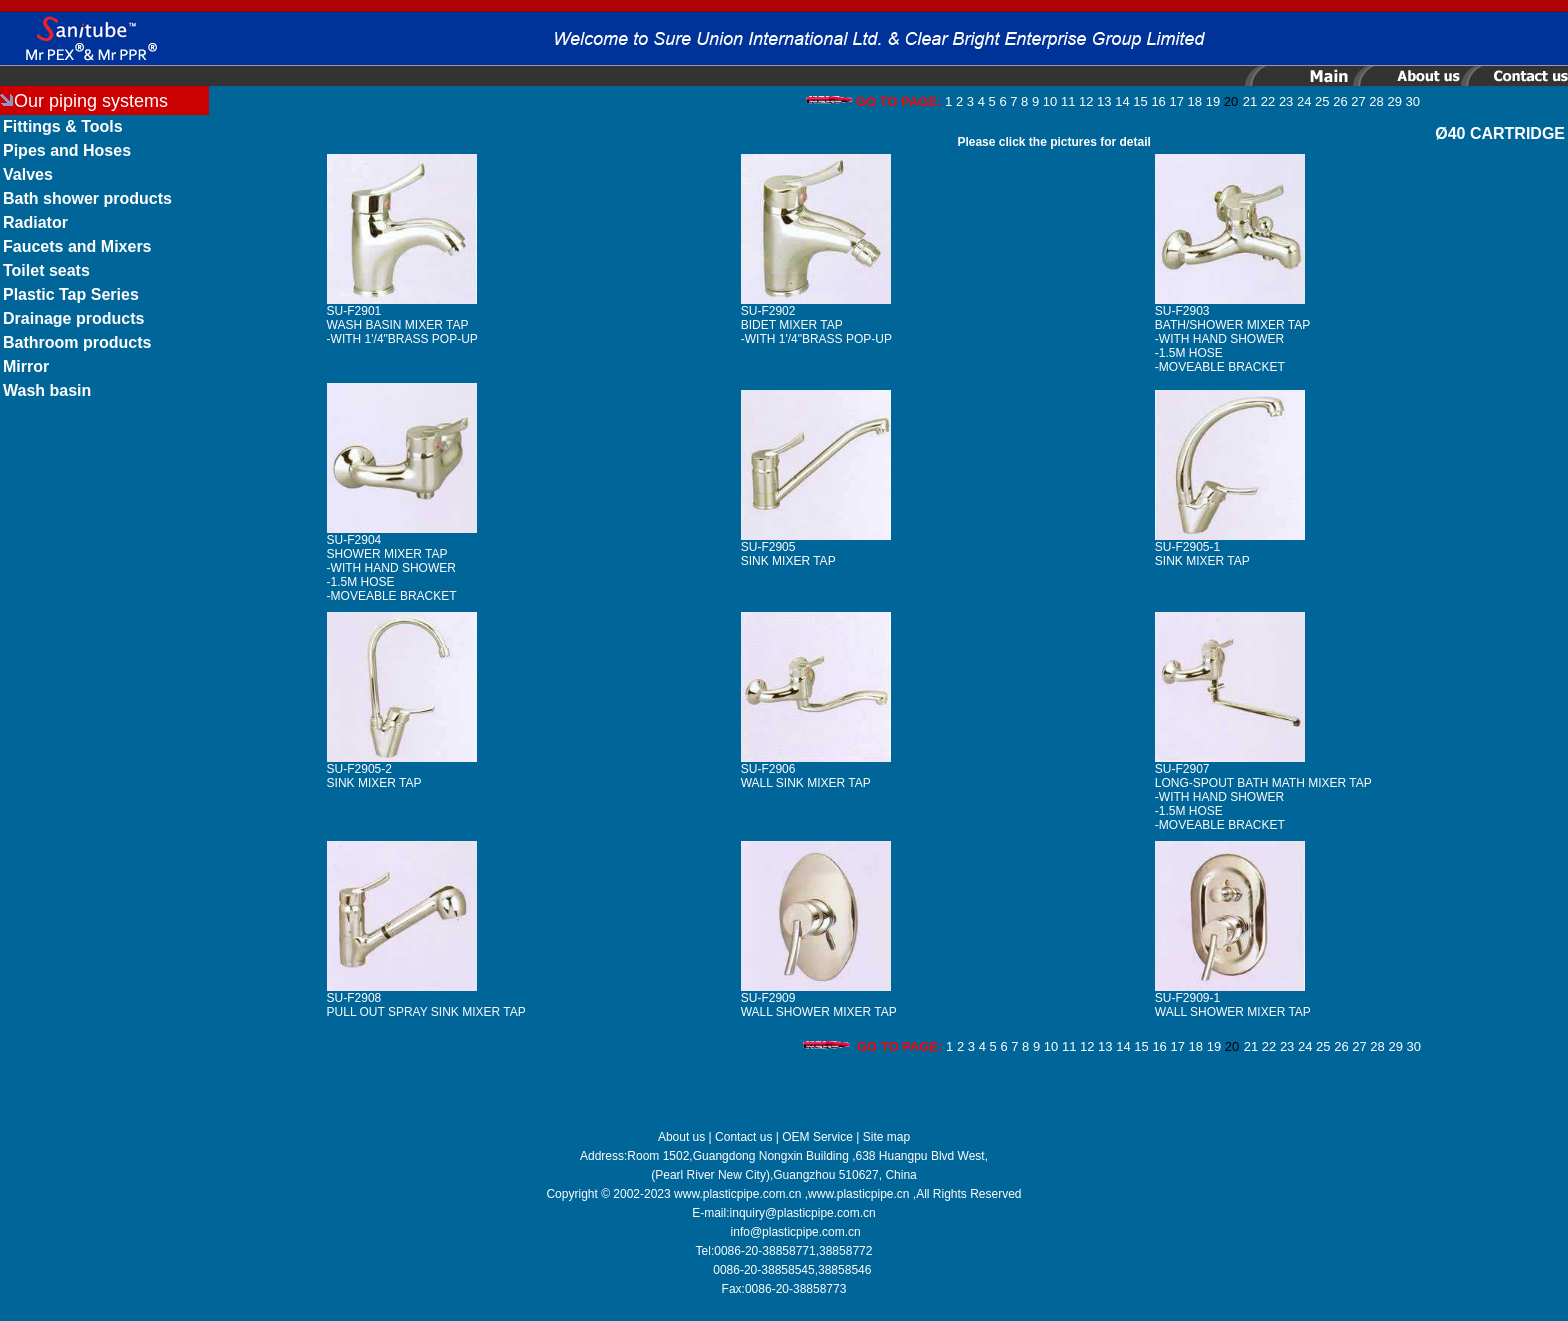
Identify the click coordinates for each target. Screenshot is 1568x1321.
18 (1195, 101)
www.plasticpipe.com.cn (737, 1194)
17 (1176, 101)
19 (1213, 101)
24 (1304, 101)
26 (1340, 101)
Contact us (743, 1137)
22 (1268, 101)
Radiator (35, 222)
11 (1068, 101)
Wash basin (47, 390)
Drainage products (73, 318)
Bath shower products (87, 198)
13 (1104, 101)
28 (1376, 101)
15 (1140, 101)
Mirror (26, 366)
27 (1358, 101)
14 (1122, 101)
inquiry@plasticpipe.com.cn (803, 1213)
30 (1413, 101)
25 (1322, 101)
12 (1086, 101)
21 (1250, 101)
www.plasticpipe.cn (858, 1194)
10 (1050, 101)
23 (1286, 101)
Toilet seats (46, 270)
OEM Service (817, 1137)
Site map (886, 1137)
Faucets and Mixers (77, 246)
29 (1394, 101)
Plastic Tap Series (71, 294)
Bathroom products (77, 342)
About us (681, 1137)
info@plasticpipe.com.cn (796, 1232)
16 (1158, 101)
